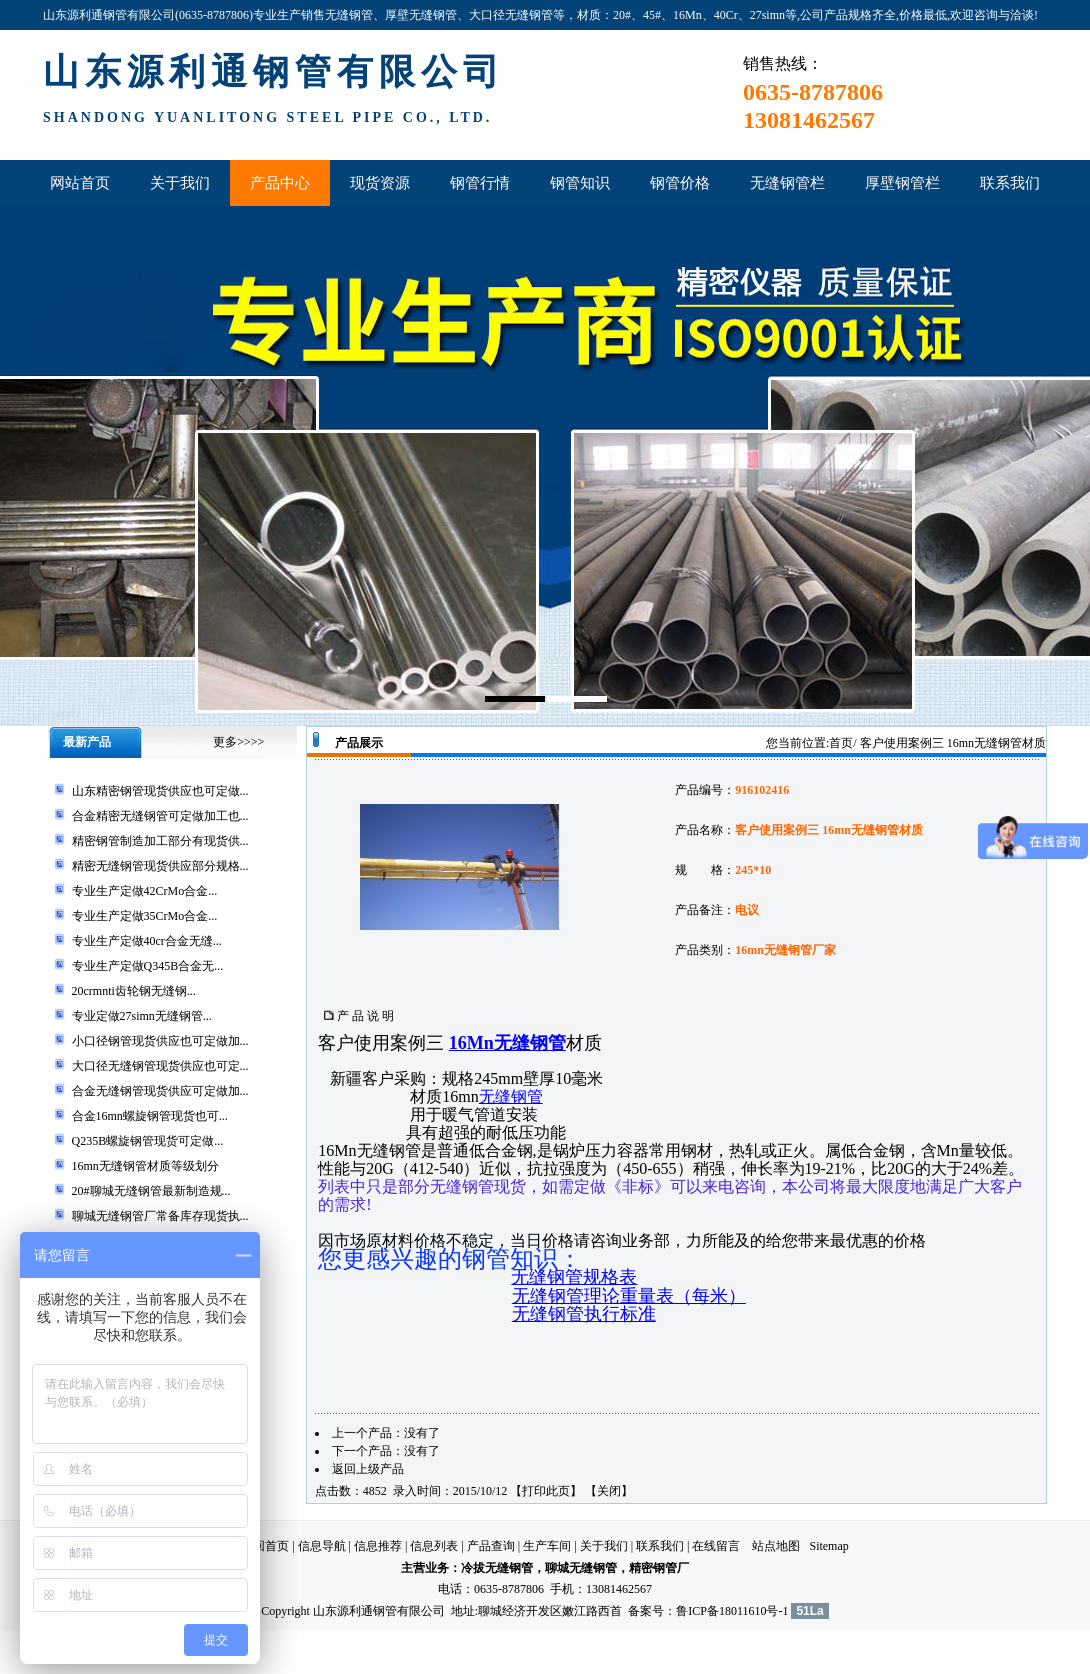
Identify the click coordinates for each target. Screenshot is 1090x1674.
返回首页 (265, 1546)
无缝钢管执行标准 (584, 1314)
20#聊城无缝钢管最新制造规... (151, 1191)
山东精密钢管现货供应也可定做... (160, 791)
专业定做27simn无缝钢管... (142, 1016)
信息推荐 (378, 1546)
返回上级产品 (368, 1469)
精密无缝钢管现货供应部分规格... (160, 866)
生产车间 (547, 1546)
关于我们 (604, 1546)
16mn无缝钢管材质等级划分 (145, 1166)
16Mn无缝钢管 (507, 1043)
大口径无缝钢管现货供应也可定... (160, 1066)
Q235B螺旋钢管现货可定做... (148, 1141)
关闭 (609, 1491)
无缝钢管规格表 (574, 1277)
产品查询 (491, 1546)
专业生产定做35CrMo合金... (145, 916)
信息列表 (434, 1546)
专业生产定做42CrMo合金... (145, 891)
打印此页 (546, 1491)
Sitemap (828, 1546)
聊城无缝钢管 (581, 1568)
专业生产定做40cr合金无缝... (147, 941)
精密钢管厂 (659, 1568)
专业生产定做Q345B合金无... (148, 966)
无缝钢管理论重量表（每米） (629, 1296)
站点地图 (776, 1546)
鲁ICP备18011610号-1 (732, 1611)
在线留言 (716, 1546)
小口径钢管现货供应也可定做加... (160, 1041)
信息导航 (322, 1546)
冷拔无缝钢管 (497, 1568)
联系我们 (660, 1546)
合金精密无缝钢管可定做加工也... (160, 816)
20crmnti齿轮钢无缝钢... (134, 991)
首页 (841, 743)
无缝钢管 (511, 1096)
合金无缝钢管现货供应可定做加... (160, 1091)
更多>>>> (238, 742)
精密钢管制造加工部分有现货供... (160, 841)
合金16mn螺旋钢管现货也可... (150, 1116)
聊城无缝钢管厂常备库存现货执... (160, 1216)
